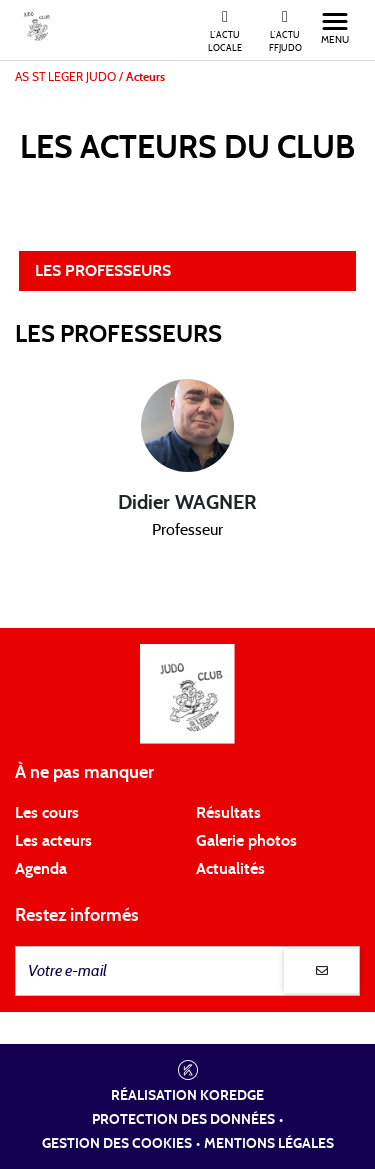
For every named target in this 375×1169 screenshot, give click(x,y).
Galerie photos (246, 841)
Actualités (230, 869)
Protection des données (183, 1120)
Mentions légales (269, 1144)
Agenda (41, 869)
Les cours (47, 813)
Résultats (228, 813)
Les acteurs (53, 841)
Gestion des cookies (117, 1144)
